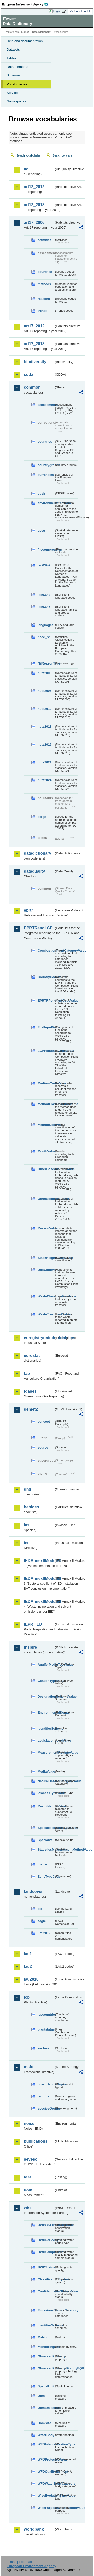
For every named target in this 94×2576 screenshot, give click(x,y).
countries (45, 272)
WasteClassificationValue (46, 1296)
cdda (28, 374)
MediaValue (46, 1771)
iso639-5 (44, 607)
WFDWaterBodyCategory (46, 2483)
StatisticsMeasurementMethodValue (46, 1849)
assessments (46, 405)
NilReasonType (46, 663)
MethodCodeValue (46, 1125)
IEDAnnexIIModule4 (39, 1601)
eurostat (32, 1355)
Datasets (13, 49)
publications (35, 2141)
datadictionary (37, 853)
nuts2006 (44, 691)
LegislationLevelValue (46, 1740)
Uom (41, 2396)
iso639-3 (44, 595)
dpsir (41, 493)
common (32, 387)
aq (26, 169)
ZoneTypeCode (46, 1876)
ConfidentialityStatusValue (46, 2291)
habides (31, 1507)
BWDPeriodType (46, 2240)
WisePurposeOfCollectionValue (46, 2508)
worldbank (34, 2529)
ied (27, 1543)
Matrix (42, 2337)
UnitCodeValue (46, 1270)
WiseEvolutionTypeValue (46, 2495)
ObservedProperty (46, 2356)
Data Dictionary (41, 32)
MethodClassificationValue (46, 1104)
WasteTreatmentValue (46, 1314)
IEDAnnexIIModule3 (39, 1578)
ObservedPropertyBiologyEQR (46, 2368)
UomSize (44, 2423)
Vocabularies (17, 84)
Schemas (14, 75)
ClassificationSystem (46, 2279)
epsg (41, 530)
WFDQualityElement (46, 2471)
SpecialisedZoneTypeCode (46, 1828)
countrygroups (46, 465)
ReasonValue (46, 1228)
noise (29, 2123)
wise (28, 2208)
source (43, 1447)
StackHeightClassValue (46, 1258)
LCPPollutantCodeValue (46, 1051)
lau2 (28, 1966)
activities (44, 240)
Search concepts (62, 155)
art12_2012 (34, 187)
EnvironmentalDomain (46, 1712)
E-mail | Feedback (20, 2562)
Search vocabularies (28, 155)
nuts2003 (44, 673)
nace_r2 (44, 637)
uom (28, 2190)
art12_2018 (34, 205)
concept (44, 1421)
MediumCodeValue (46, 1083)
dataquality (34, 871)
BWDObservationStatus (46, 2225)
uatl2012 (44, 1933)
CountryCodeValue (46, 977)
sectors (43, 2048)
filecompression (46, 549)
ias (26, 1525)
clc (40, 1909)
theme (42, 1864)
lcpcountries (46, 2014)
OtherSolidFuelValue (46, 1199)
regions (43, 2096)
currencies (46, 475)
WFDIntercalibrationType (46, 2444)
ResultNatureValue (46, 1806)
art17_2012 (34, 326)
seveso (30, 2159)
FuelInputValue (46, 1027)
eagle (42, 1921)
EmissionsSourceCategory (46, 2310)
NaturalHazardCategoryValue (46, 1781)
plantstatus (46, 2029)
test (27, 2177)
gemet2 (31, 1409)
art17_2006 (34, 222)
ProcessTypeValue (46, 1793)
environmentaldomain (46, 503)
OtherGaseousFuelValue (46, 1169)
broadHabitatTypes (46, 2084)
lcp (27, 1997)
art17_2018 (34, 344)
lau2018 (31, 1979)
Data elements (17, 67)
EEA (26, 4)
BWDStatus (46, 2267)
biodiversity (35, 362)
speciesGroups (46, 2108)
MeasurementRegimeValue (46, 1752)
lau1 (28, 1953)
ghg (27, 1489)
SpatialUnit (46, 2386)
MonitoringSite (46, 2347)
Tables (11, 58)
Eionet (25, 32)
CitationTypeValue (46, 1681)
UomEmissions (46, 2408)
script (42, 817)
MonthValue (46, 1151)
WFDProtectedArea (46, 2459)
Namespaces (16, 101)
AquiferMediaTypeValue (46, 1664)
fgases (30, 1391)
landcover (33, 1891)
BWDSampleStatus (46, 2252)
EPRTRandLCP (38, 928)
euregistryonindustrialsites (39, 1338)
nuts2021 (44, 762)
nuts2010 (44, 709)
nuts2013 (44, 726)
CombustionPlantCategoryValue (46, 950)
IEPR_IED (33, 1624)
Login (56, 11)
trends (42, 311)
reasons (44, 299)
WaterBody (46, 2435)
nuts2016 (44, 744)
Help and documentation (25, 41)
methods (44, 284)
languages (45, 625)
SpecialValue (46, 1840)
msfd (28, 2067)
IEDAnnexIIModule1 (39, 1560)
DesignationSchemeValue (46, 1696)
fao (27, 1373)
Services (13, 93)
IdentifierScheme (46, 1728)
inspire (30, 1647)
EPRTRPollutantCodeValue (46, 1000)
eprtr (28, 910)
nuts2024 (44, 780)
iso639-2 (44, 565)
